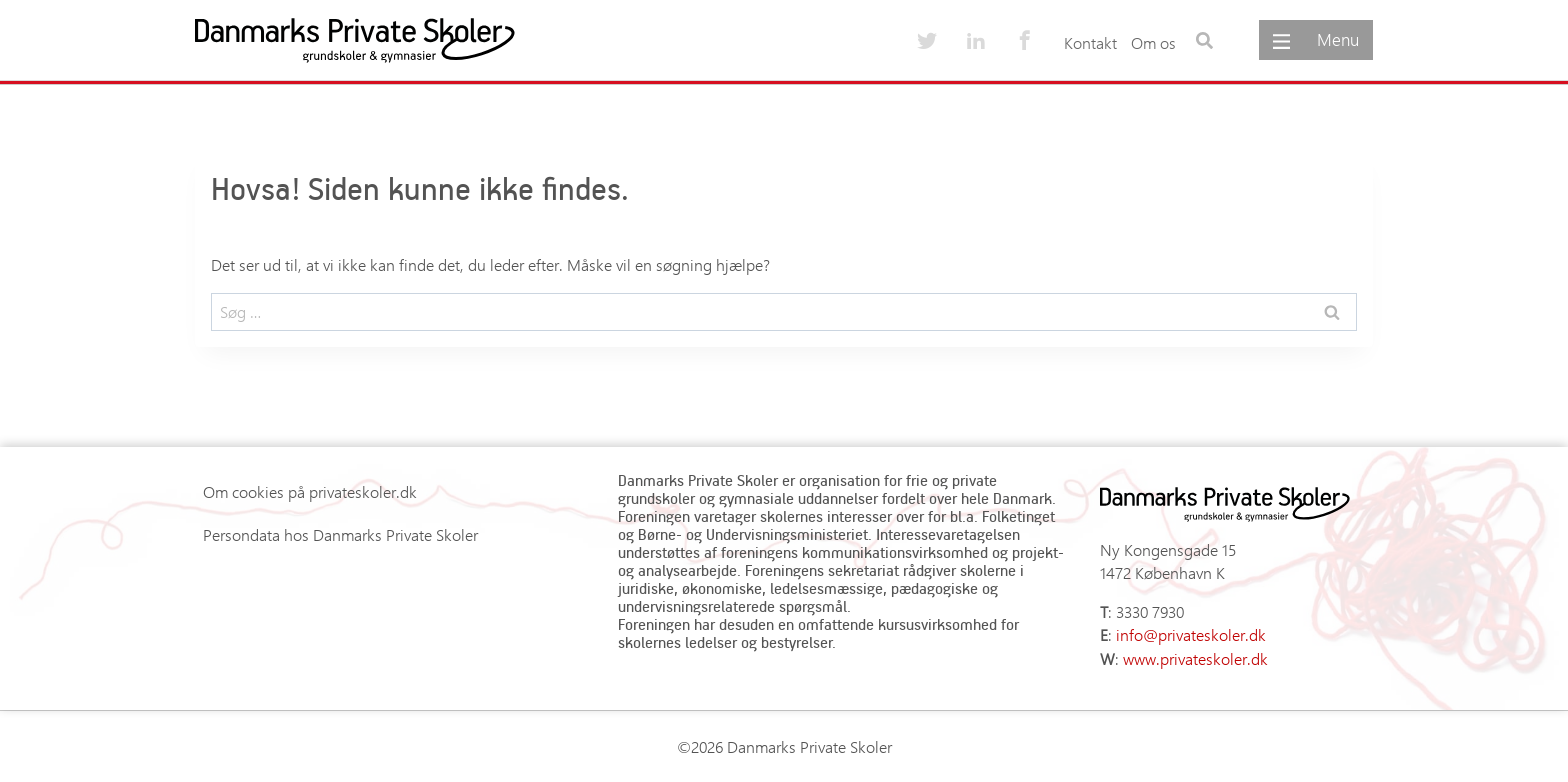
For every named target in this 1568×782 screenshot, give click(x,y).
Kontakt (1090, 42)
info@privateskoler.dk (1191, 634)
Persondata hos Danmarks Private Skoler (340, 534)
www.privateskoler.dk (1195, 658)
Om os (1153, 42)
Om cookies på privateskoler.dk (310, 491)
